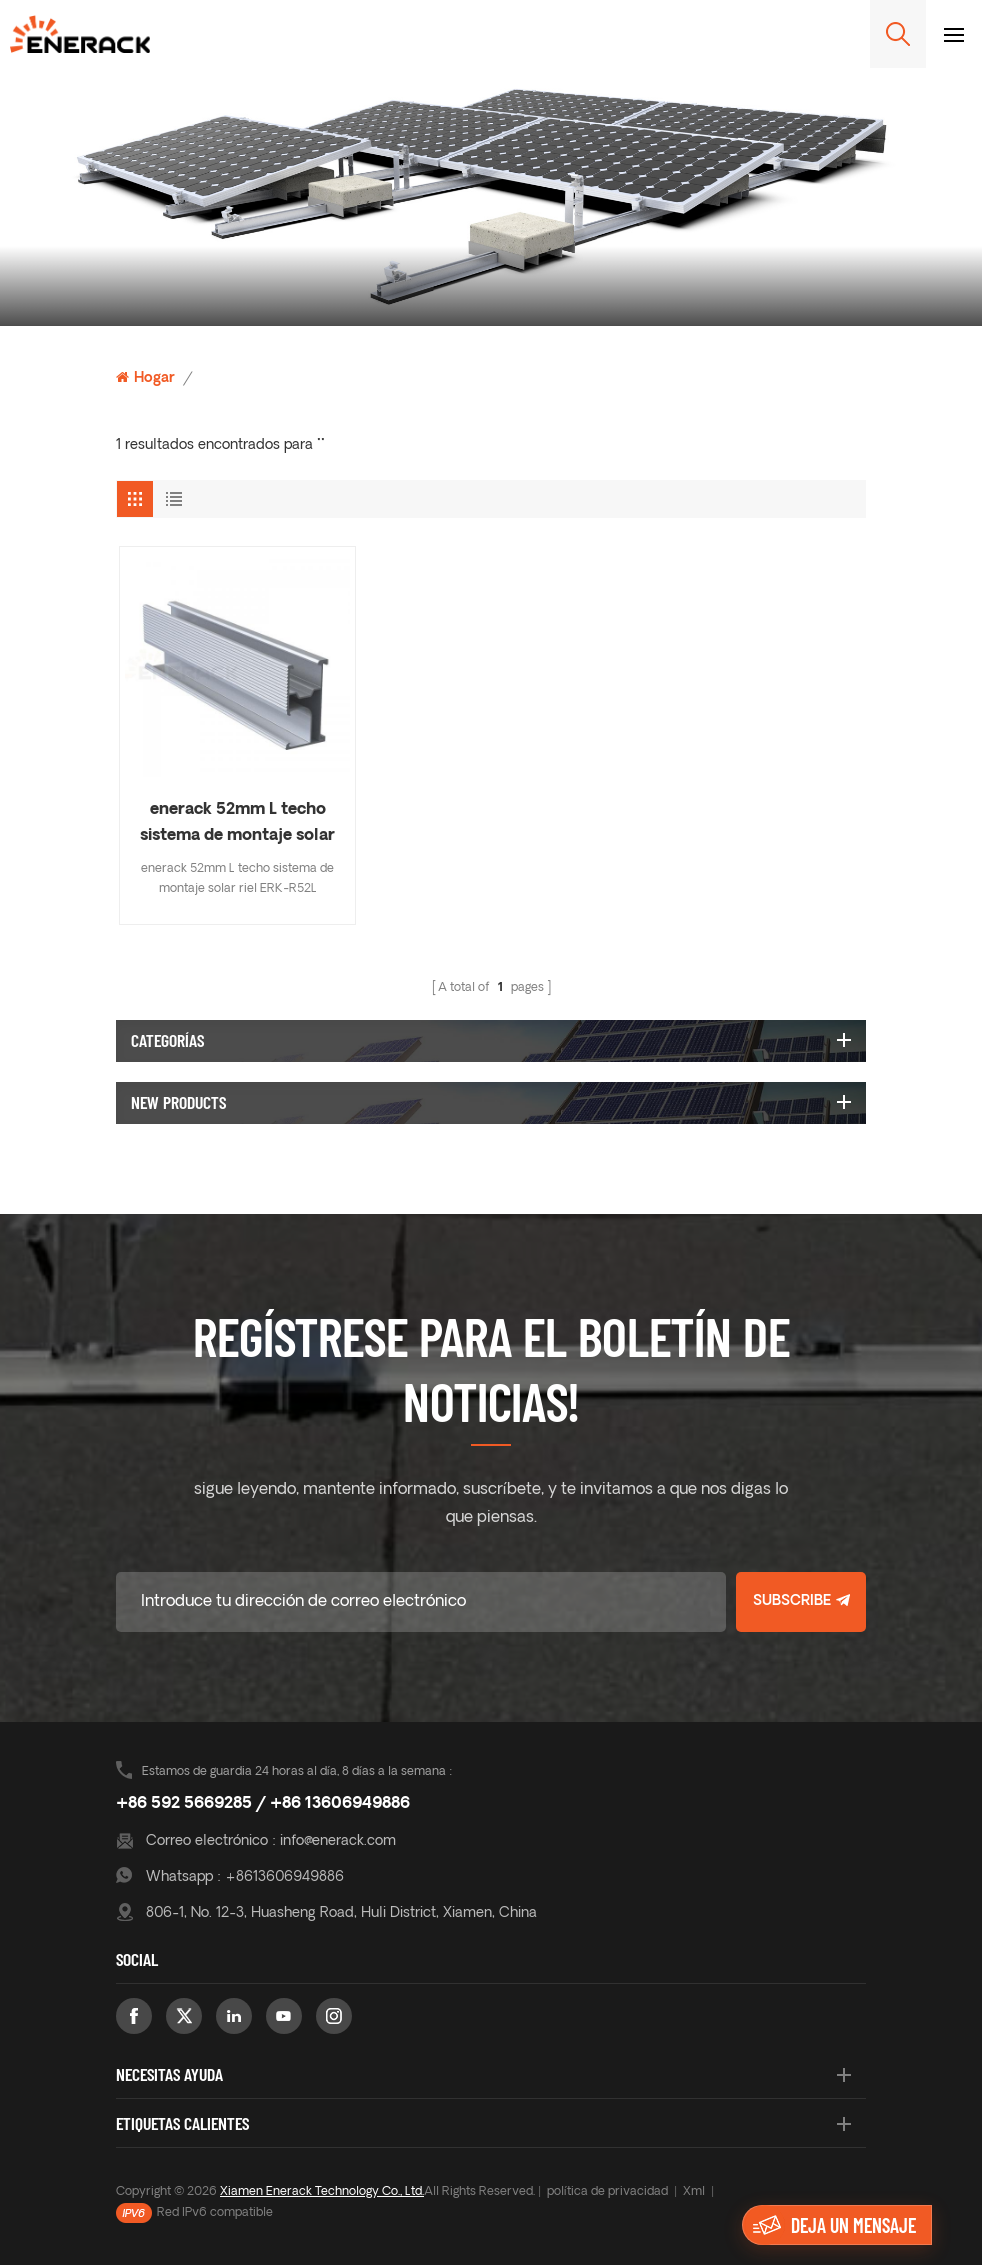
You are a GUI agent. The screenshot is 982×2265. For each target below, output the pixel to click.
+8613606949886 (284, 1877)
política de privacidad (607, 2192)
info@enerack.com (338, 1841)
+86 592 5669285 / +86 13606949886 (263, 1804)
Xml (694, 2192)
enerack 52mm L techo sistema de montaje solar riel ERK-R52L (237, 825)
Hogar (145, 378)
